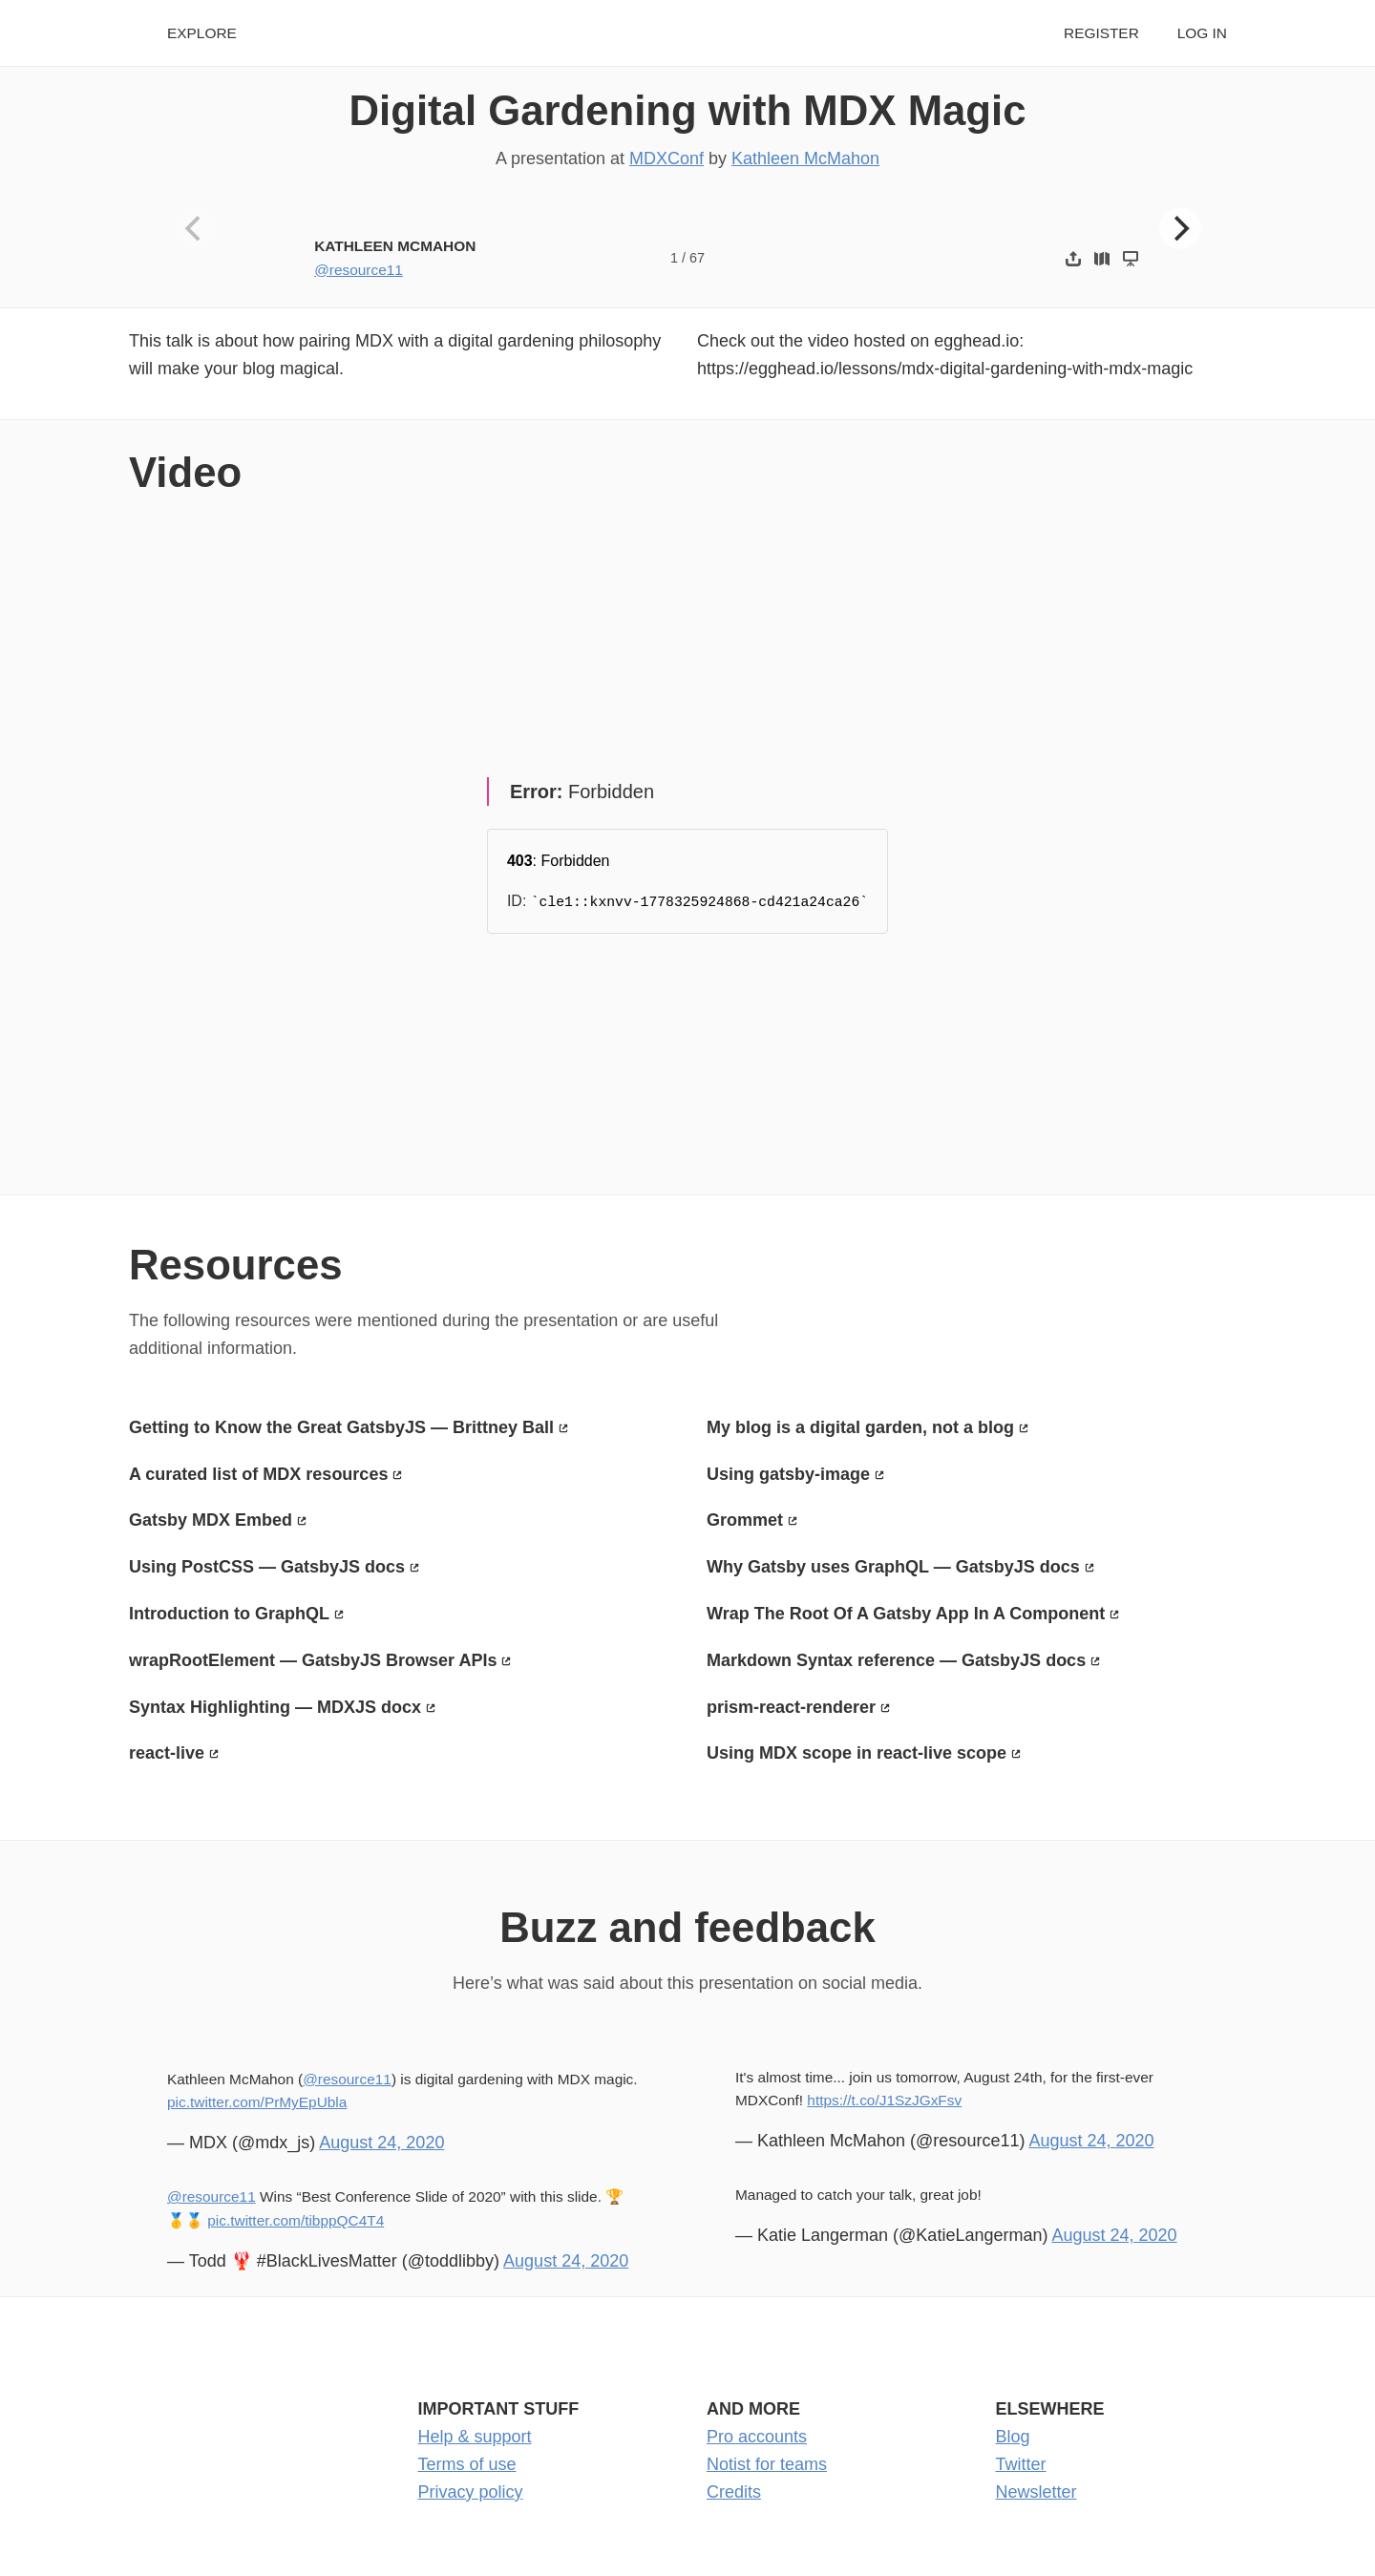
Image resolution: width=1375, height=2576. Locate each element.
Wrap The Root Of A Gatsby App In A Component (906, 1613)
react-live (166, 1753)
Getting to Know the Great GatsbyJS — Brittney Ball (341, 1427)
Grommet (745, 1520)
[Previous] (196, 228)
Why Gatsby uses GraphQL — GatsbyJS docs (893, 1566)
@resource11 (358, 270)
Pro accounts (757, 2436)
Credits (734, 2492)
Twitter (1021, 2464)
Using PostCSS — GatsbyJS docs (267, 1566)
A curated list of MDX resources (258, 1474)
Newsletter (1036, 2492)
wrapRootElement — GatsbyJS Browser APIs (313, 1660)
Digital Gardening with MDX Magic (687, 110)
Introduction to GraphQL (229, 1613)
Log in (1202, 33)
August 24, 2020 (381, 2142)
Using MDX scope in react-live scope (856, 1753)
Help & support (475, 2436)
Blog (1013, 2436)
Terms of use (467, 2464)
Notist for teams (767, 2464)
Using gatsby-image (788, 1474)
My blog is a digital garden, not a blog (860, 1427)
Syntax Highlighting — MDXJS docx (275, 1707)
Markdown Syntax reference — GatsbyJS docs (896, 1660)
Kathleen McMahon (805, 158)
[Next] (1180, 228)
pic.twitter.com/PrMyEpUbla (257, 2102)
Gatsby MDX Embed (210, 1520)
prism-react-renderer (791, 1707)
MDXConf (666, 158)
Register (1101, 33)
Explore (202, 33)
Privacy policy (470, 2492)
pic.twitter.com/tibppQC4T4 (295, 2220)
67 (697, 257)
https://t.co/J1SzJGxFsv (884, 2100)
